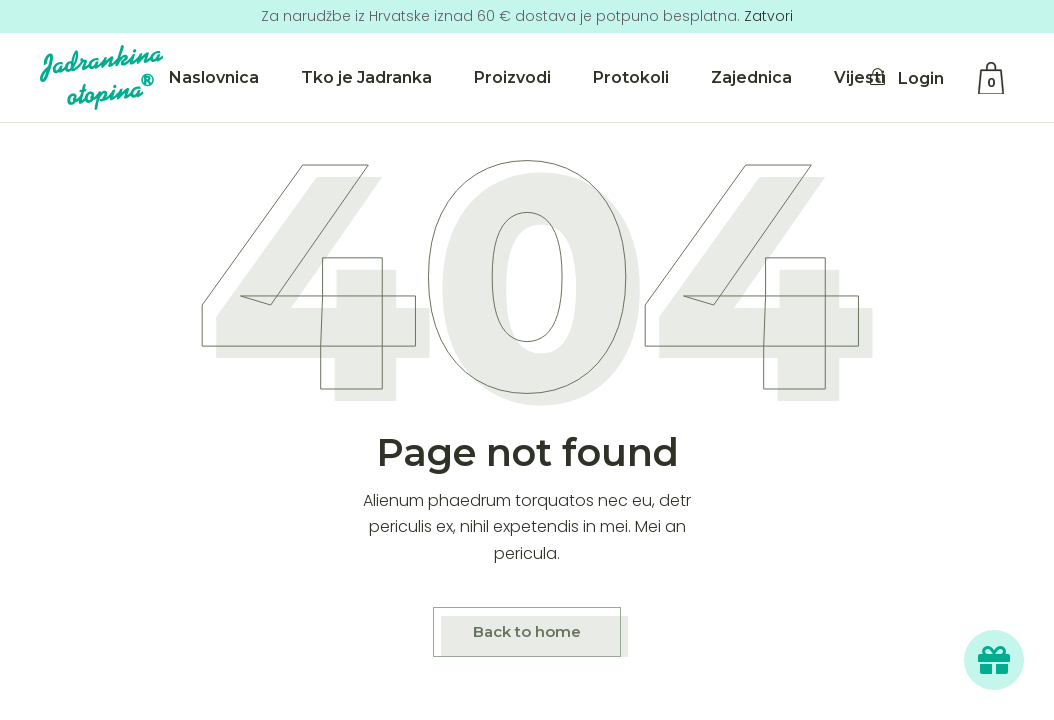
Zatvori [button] (768, 16)
